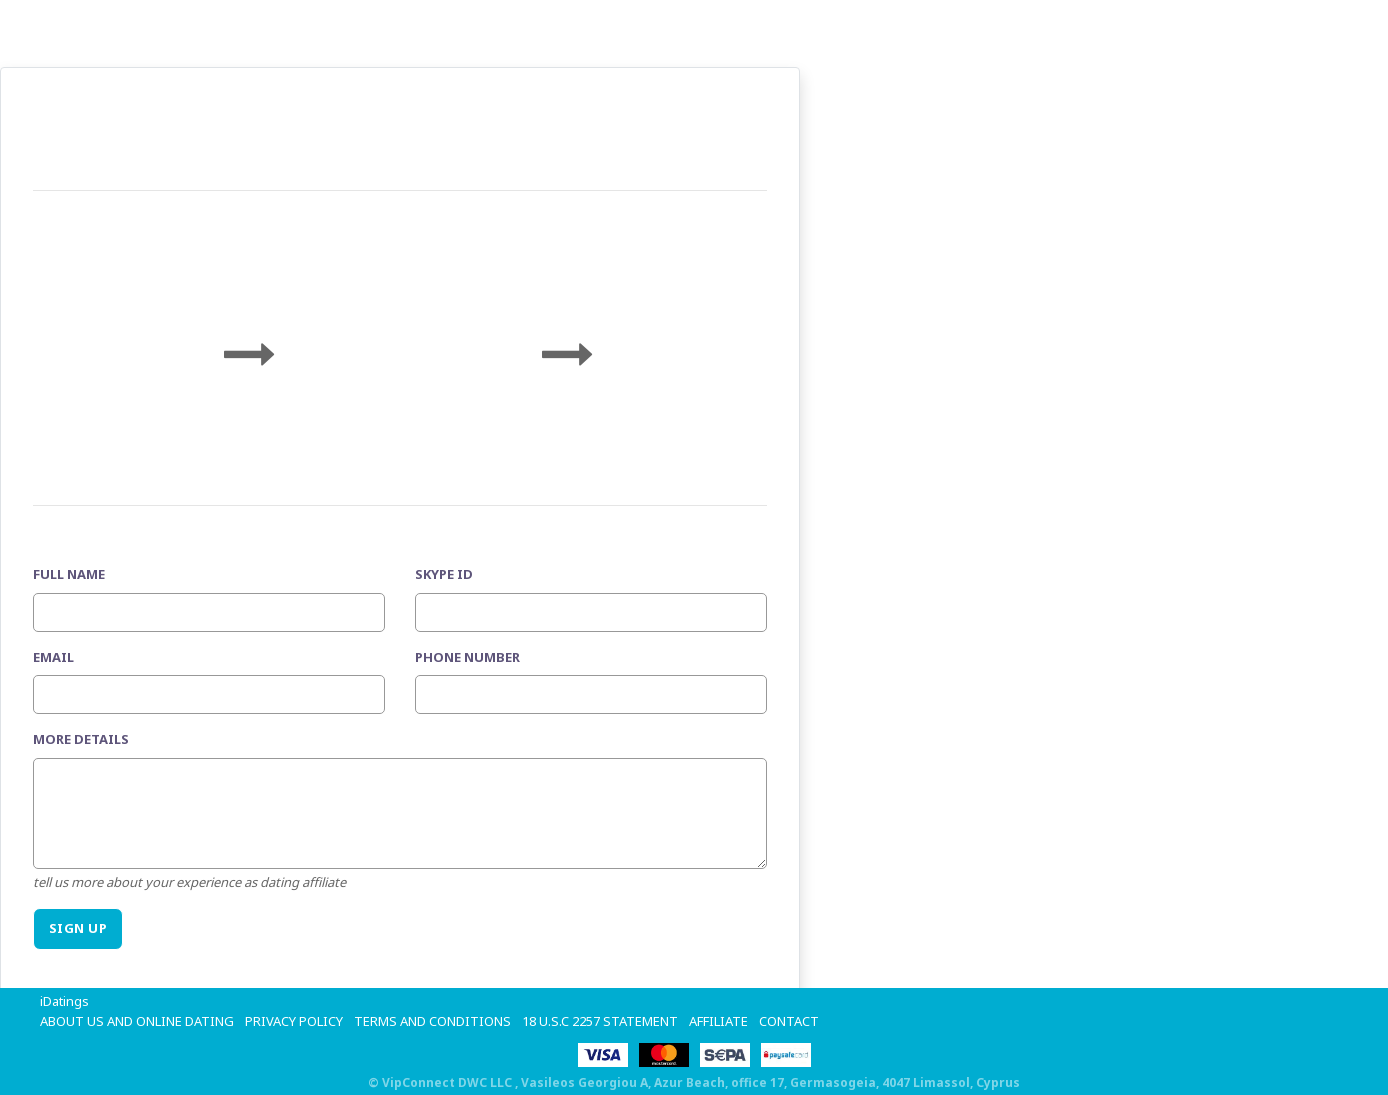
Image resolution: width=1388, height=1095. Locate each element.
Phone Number (467, 657)
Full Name (69, 574)
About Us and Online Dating (137, 1021)
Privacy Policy (294, 1021)
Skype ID (444, 574)
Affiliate (718, 1021)
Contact (789, 1021)
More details (81, 739)
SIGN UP (78, 928)
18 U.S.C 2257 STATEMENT (600, 1021)
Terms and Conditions (432, 1021)
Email (53, 657)
